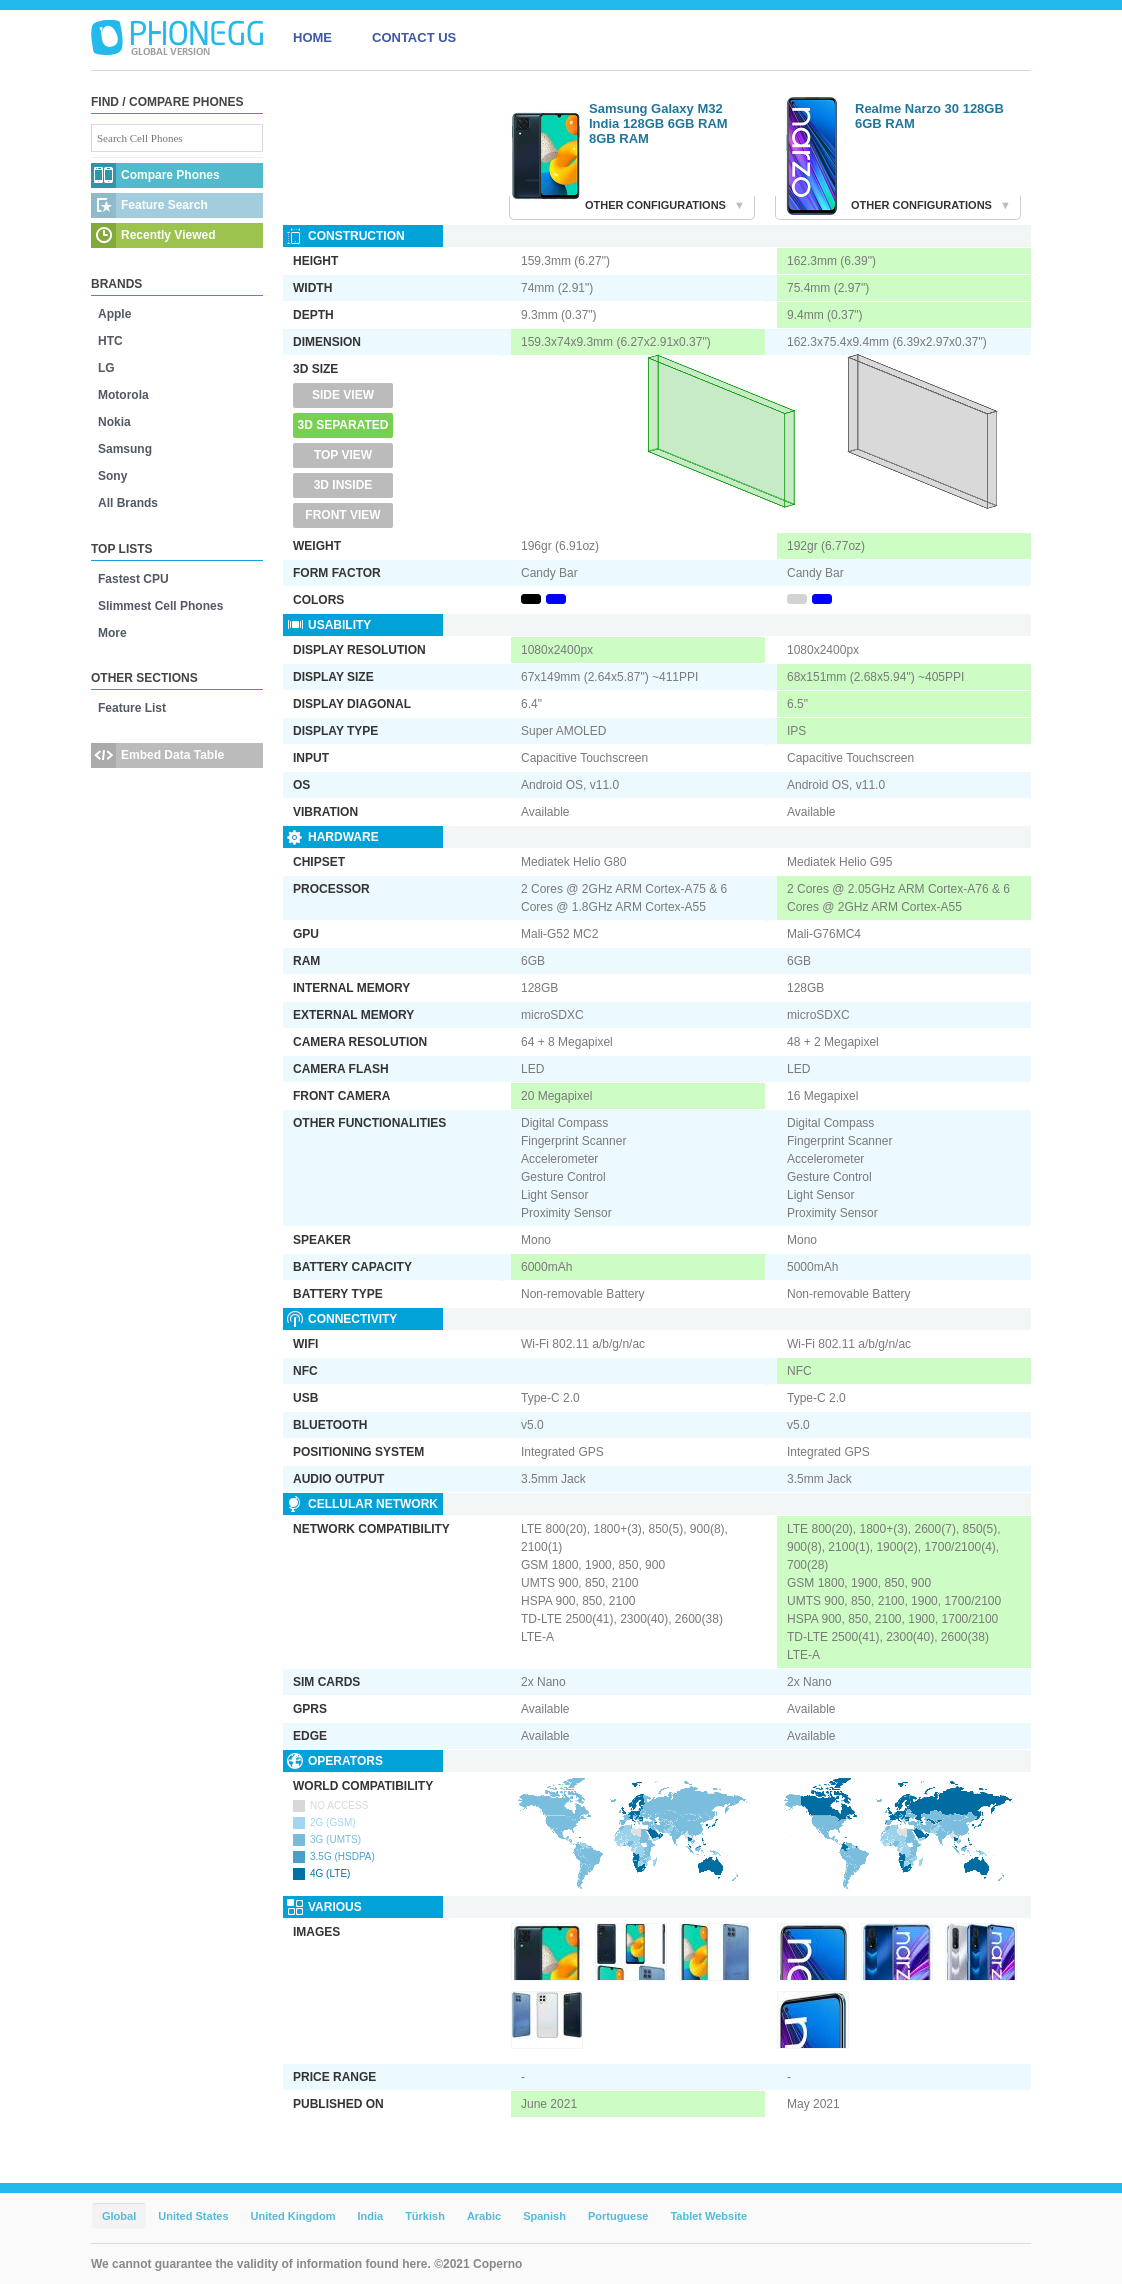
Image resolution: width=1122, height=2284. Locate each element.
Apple (114, 314)
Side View (343, 395)
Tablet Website (708, 2216)
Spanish (544, 2216)
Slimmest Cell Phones (160, 606)
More (112, 633)
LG (106, 368)
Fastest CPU (133, 579)
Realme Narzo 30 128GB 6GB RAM (929, 116)
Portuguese (618, 2216)
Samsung (125, 449)
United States (193, 2216)
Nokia (114, 422)
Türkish (425, 2216)
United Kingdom (293, 2216)
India (370, 2216)
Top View (343, 455)
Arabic (484, 2216)
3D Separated (343, 425)
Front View (342, 515)
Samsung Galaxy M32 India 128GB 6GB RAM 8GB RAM (658, 123)
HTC (110, 341)
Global (119, 2216)
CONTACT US (414, 37)
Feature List (132, 708)
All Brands (128, 503)
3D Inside (343, 485)
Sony (112, 476)
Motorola (123, 395)
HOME (312, 37)
